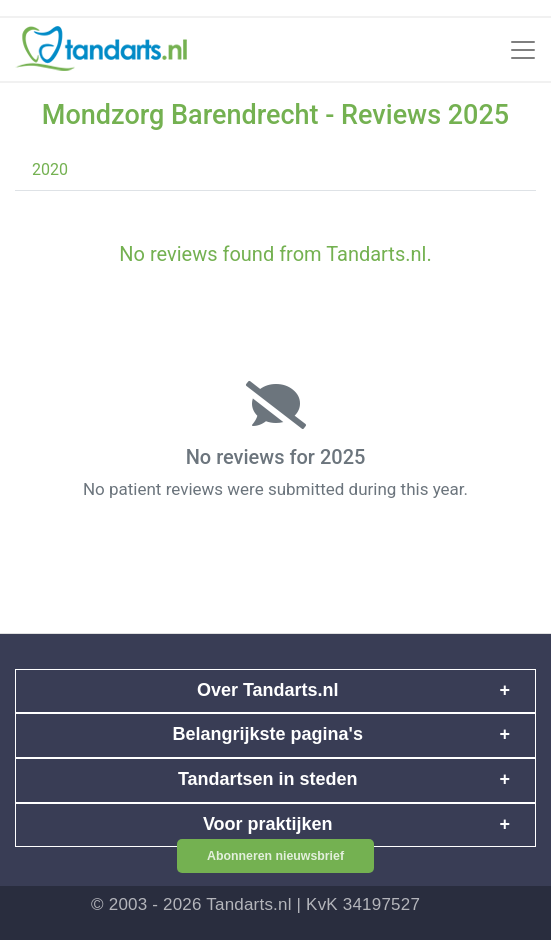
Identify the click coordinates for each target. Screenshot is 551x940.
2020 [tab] (50, 169)
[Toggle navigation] (523, 50)
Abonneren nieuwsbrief (275, 856)
